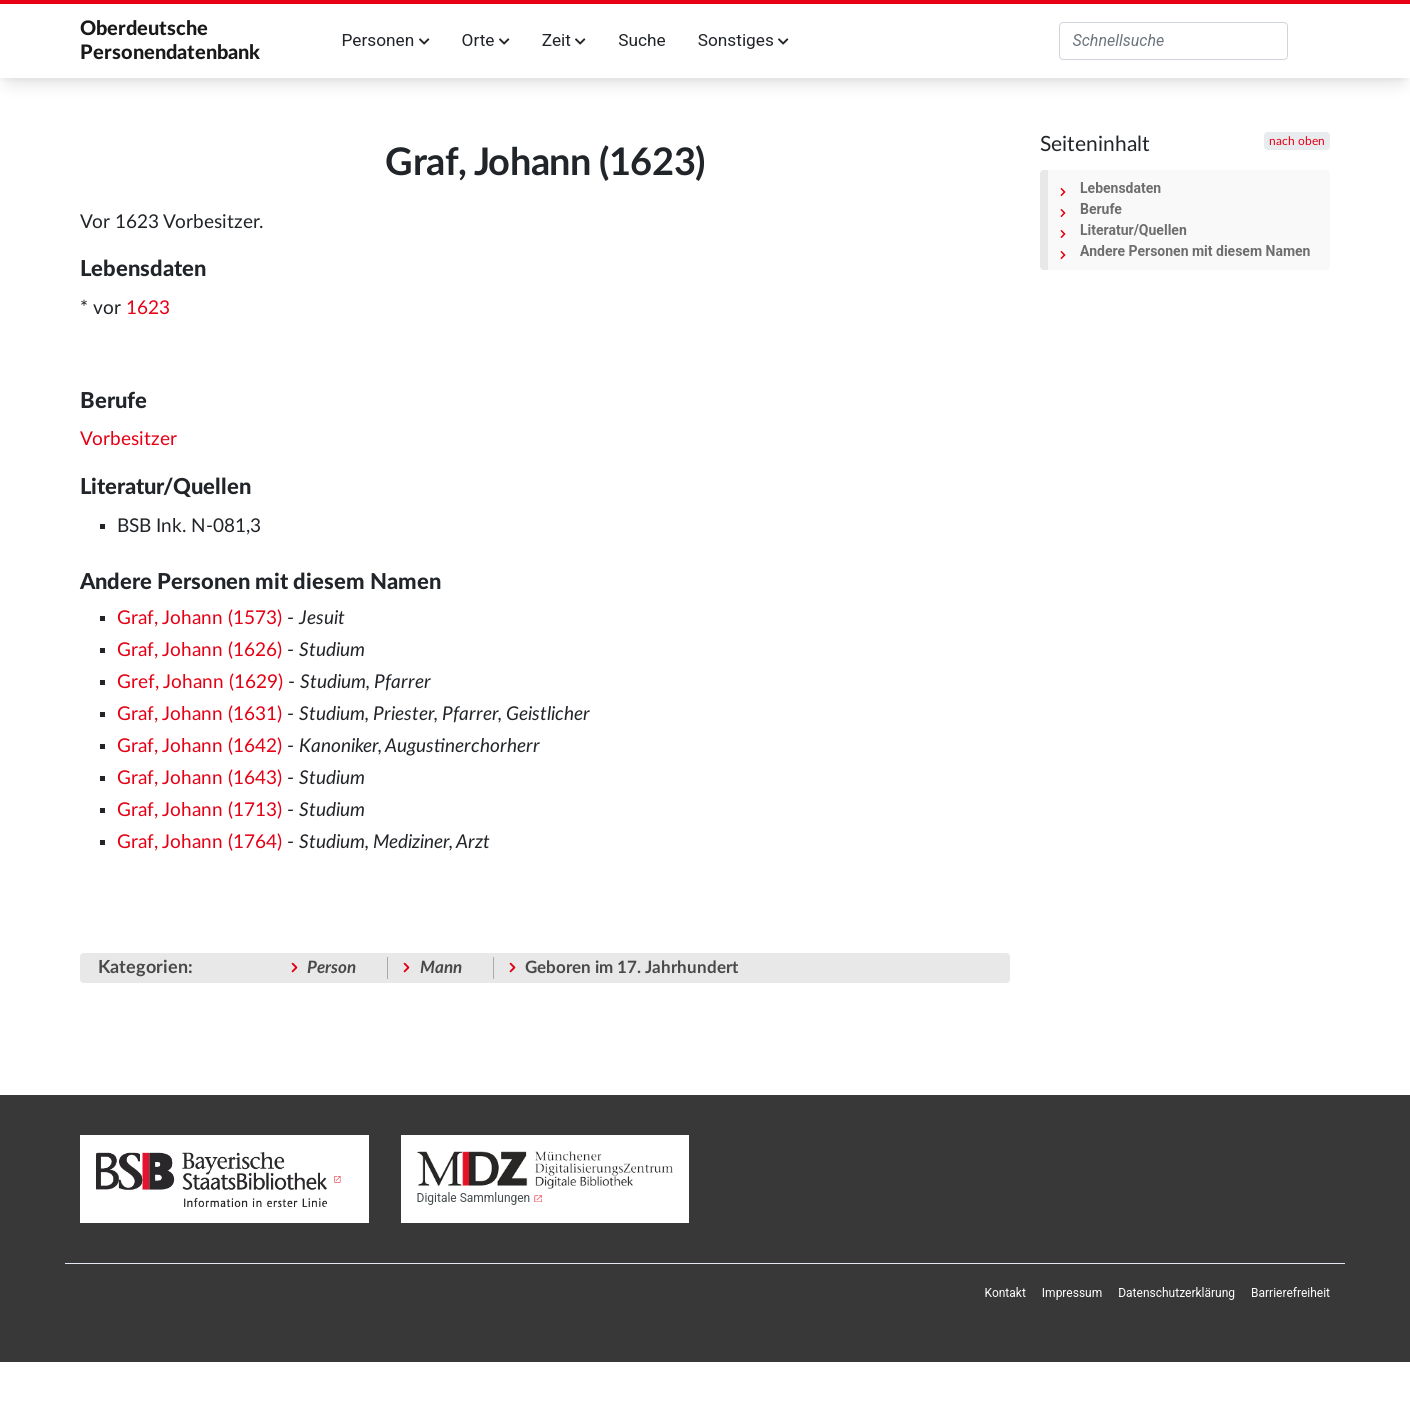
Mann (441, 967)
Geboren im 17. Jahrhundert (631, 967)
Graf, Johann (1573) (199, 618)
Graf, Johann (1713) (199, 810)
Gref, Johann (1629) (200, 682)
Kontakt (1005, 1293)
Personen (386, 40)
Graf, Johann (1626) (199, 650)
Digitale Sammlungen (474, 1198)
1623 (148, 308)
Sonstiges (743, 40)
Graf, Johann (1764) (199, 842)
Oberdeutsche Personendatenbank (170, 41)
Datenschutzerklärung (1176, 1293)
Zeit (564, 40)
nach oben (1297, 141)
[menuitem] (1005, 1293)
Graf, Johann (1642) (199, 746)
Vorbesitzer (128, 439)
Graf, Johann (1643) (199, 778)
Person (331, 967)
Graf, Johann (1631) (199, 714)
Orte (486, 40)
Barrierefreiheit (1290, 1293)
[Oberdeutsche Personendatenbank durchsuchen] (1173, 41)
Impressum (1072, 1293)
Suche (641, 40)
